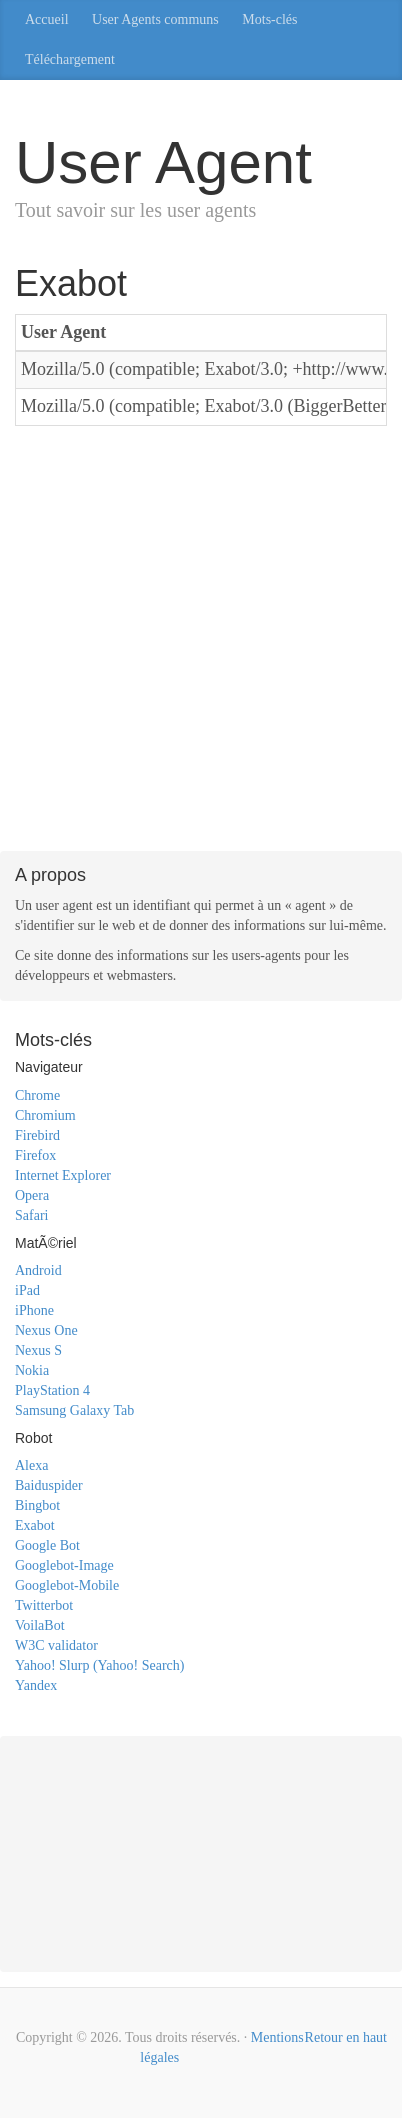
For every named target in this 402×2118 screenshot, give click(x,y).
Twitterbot (44, 1605)
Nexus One (46, 1330)
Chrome (37, 1095)
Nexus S (38, 1350)
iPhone (34, 1310)
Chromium (45, 1115)
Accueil (47, 19)
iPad (27, 1290)
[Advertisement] (201, 642)
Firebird (37, 1135)
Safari (31, 1215)
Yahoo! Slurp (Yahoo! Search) (99, 1665)
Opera (32, 1195)
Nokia (32, 1370)
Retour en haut (346, 2037)
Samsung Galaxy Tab (74, 1410)
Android (38, 1270)
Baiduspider (49, 1485)
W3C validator (56, 1645)
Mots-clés (269, 19)
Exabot (35, 1525)
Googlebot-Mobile (67, 1585)
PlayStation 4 (52, 1390)
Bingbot (37, 1505)
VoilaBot (40, 1625)
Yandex (36, 1685)
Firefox (35, 1155)
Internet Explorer (63, 1175)
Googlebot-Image (64, 1565)
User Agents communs (155, 19)
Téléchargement (70, 59)
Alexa (31, 1465)
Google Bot (47, 1545)
